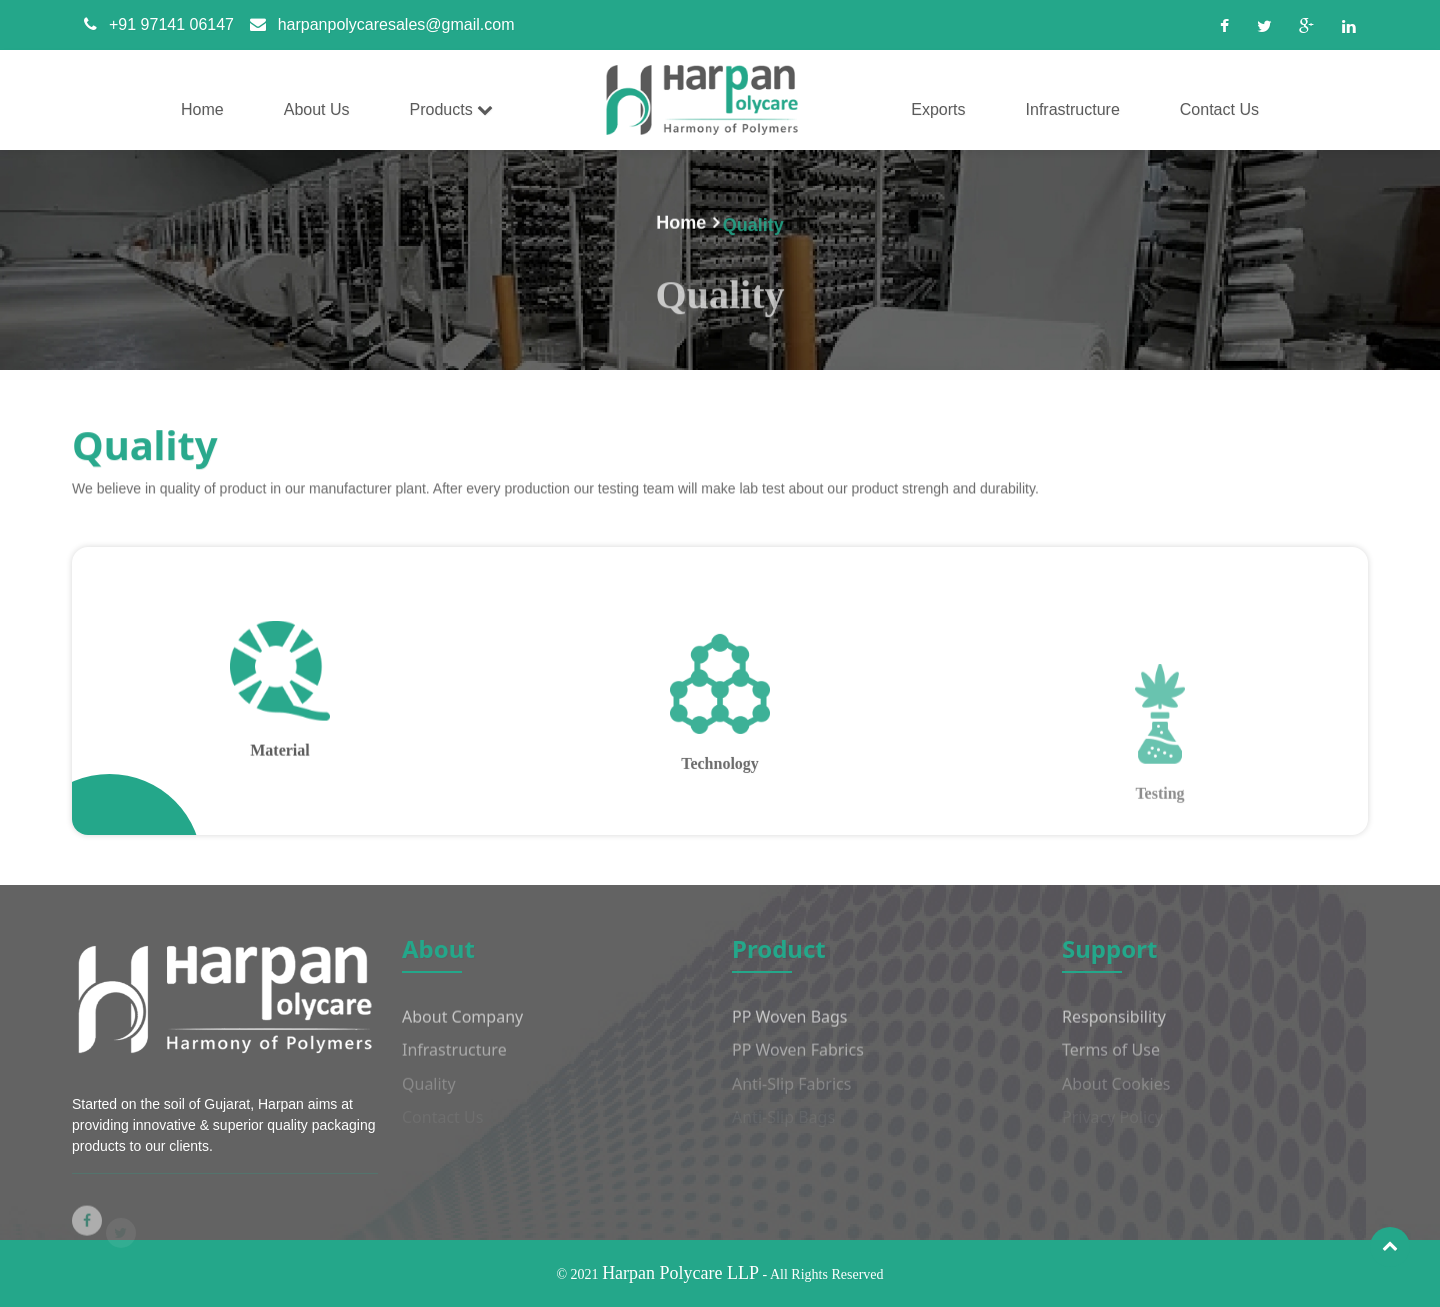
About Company (462, 1027)
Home (681, 225)
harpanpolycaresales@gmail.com (376, 24)
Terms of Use (1111, 1061)
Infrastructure (454, 1061)
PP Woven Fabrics (798, 1061)
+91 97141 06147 (153, 24)
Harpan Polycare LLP (680, 1273)
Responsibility (1114, 1027)
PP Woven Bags (790, 1027)
